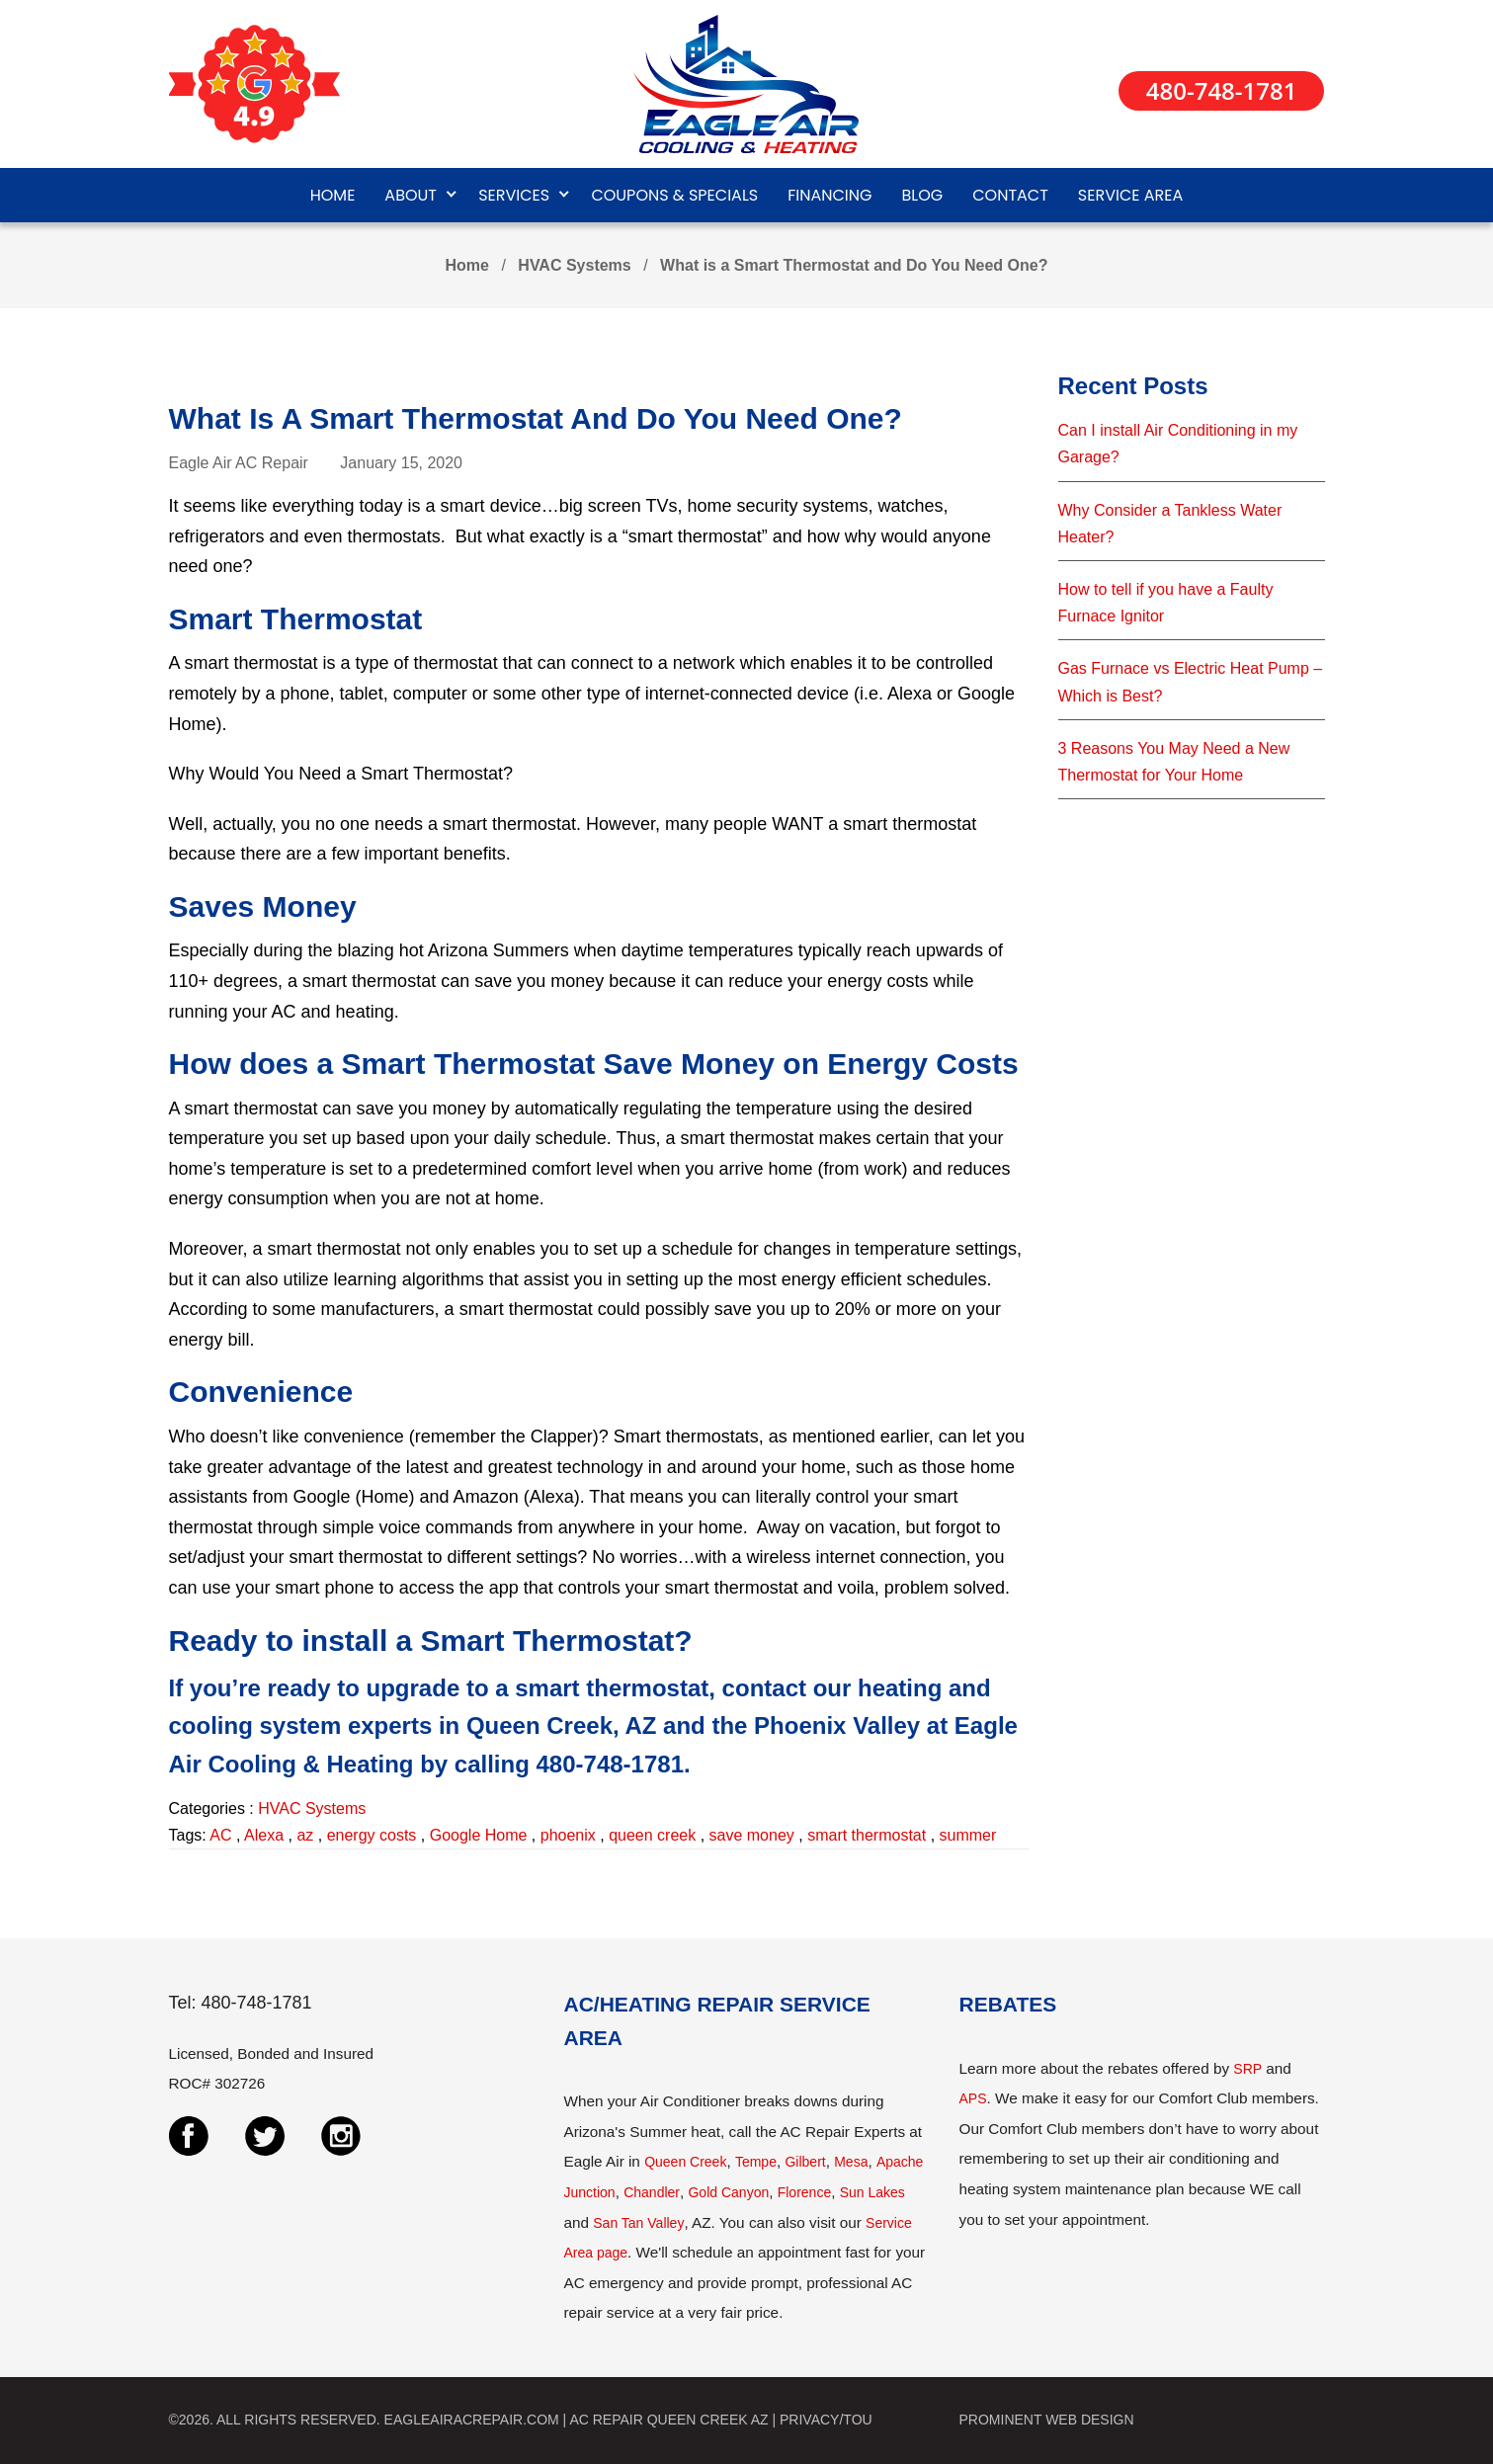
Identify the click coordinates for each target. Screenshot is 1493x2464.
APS (973, 2098)
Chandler (651, 2192)
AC (220, 1835)
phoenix (568, 1835)
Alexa (264, 1835)
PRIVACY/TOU (826, 2419)
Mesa (851, 2162)
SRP (1247, 2069)
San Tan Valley (638, 2223)
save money (751, 1835)
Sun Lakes (872, 2192)
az (304, 1835)
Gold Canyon (728, 2192)
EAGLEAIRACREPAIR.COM (471, 2419)
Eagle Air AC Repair (238, 462)
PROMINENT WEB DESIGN (1046, 2419)
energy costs (372, 1835)
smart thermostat (866, 1835)
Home (467, 265)
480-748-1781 (1221, 90)
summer (968, 1835)
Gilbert (805, 2162)
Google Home (479, 1835)
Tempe (756, 2162)
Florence (804, 2192)
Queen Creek (685, 2162)
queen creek (652, 1835)
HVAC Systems (574, 265)
